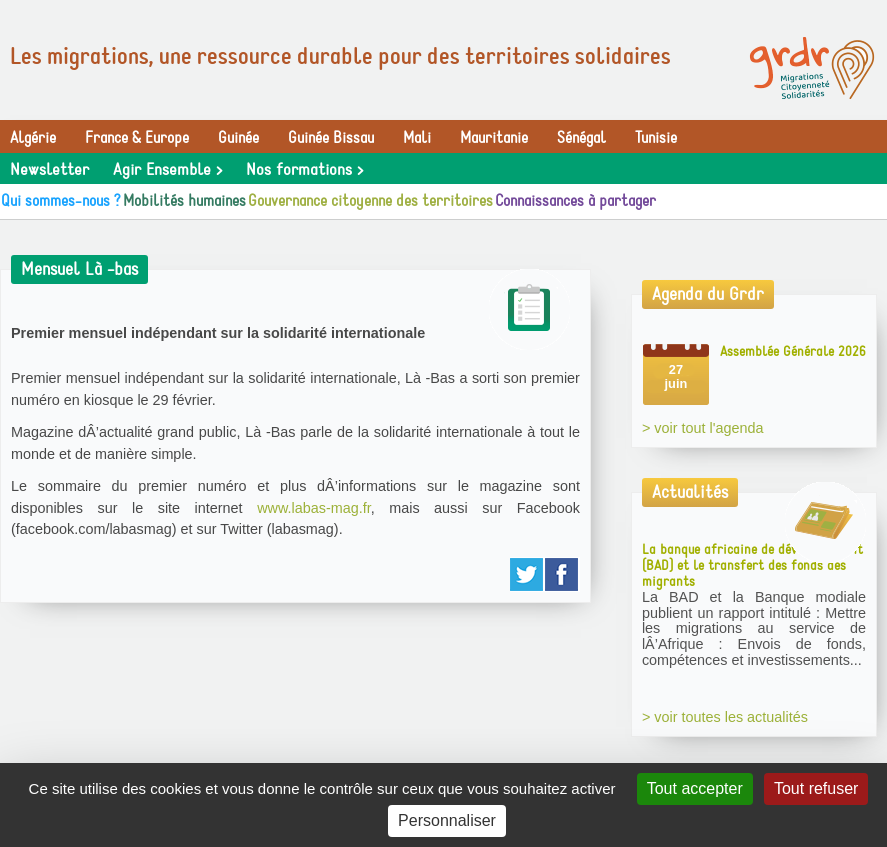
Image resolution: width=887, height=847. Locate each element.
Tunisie (656, 138)
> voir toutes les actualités (725, 717)
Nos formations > (304, 170)
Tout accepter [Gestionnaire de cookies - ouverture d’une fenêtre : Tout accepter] (695, 788)
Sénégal (581, 138)
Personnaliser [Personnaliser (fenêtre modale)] (447, 820)
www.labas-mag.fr (314, 508)
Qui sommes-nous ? (61, 201)
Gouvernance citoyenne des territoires (370, 201)
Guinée (238, 138)
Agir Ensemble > (167, 170)
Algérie (33, 138)
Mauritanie (494, 138)
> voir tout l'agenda (703, 428)
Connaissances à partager (575, 201)
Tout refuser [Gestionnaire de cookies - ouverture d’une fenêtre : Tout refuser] (816, 788)
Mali (417, 138)
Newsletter (49, 170)
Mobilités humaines (184, 201)
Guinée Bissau (331, 138)
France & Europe (137, 138)
